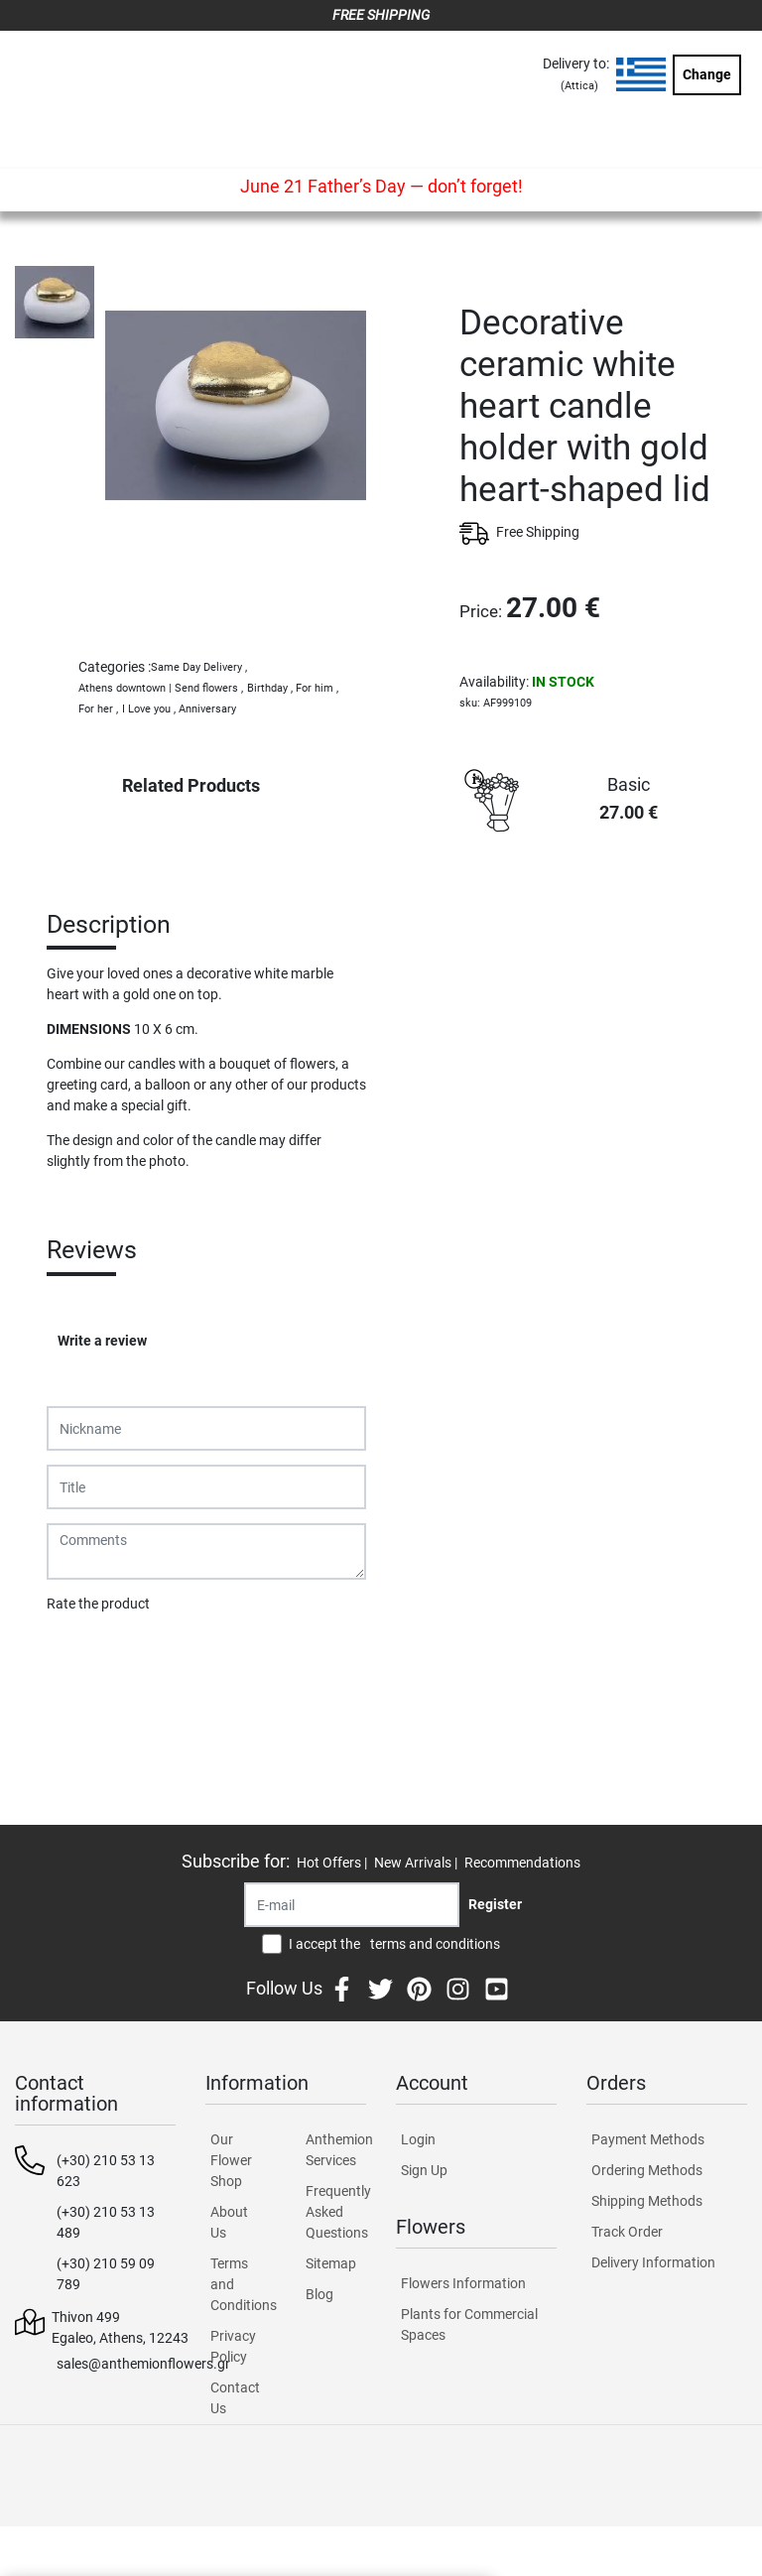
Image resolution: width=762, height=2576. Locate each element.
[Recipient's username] (351, 1904)
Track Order (627, 2232)
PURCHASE (603, 912)
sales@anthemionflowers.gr (143, 2364)
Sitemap (331, 2263)
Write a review (102, 1341)
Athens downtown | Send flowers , (160, 688)
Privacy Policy (233, 2346)
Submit (79, 1655)
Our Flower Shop (231, 2160)
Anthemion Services (336, 2149)
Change (707, 74)
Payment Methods (647, 2139)
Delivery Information (653, 2262)
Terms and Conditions (240, 2284)
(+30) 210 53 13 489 (106, 2222)
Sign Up (424, 2170)
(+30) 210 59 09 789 (106, 2273)
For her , (98, 709)
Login (418, 2139)
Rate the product (98, 1603)
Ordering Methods (646, 2170)
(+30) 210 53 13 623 (106, 2170)
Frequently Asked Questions (336, 2212)
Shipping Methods (646, 2201)
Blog (319, 2294)
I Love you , (149, 709)
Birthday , (270, 688)
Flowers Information (463, 2283)
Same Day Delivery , (199, 667)
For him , (317, 688)
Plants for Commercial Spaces (469, 2324)
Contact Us (235, 2398)
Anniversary (207, 709)
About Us (229, 2222)
